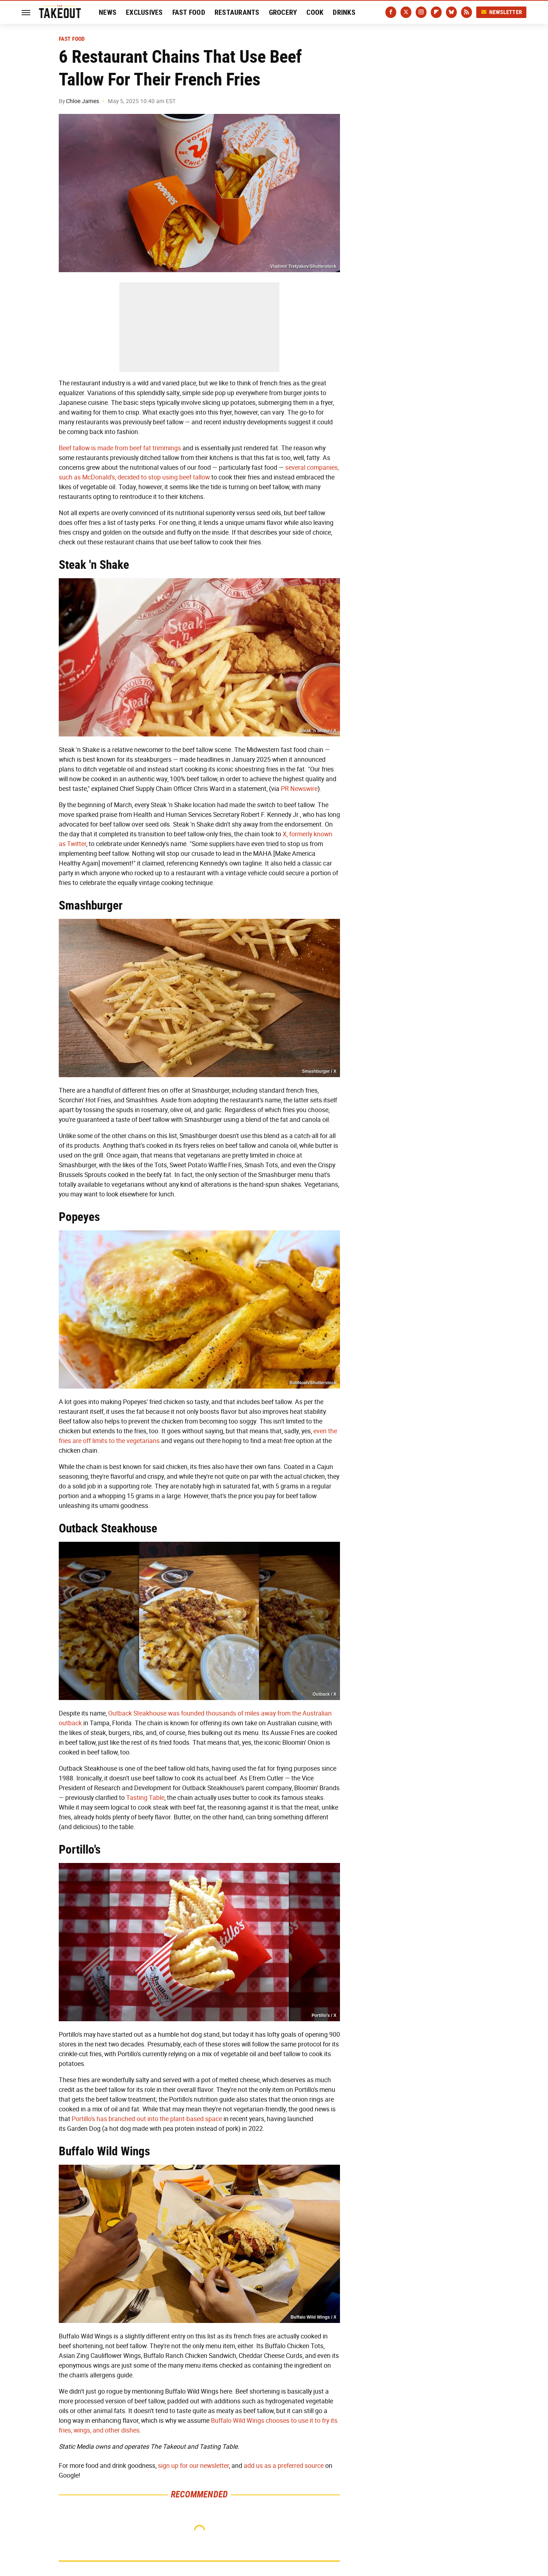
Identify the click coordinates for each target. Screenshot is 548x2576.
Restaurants (237, 12)
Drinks (344, 12)
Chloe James (82, 101)
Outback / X (324, 1694)
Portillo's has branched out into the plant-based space (147, 2119)
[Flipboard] (436, 12)
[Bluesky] (451, 12)
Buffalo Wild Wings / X (313, 2317)
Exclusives (144, 12)
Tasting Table (145, 1798)
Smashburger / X (319, 1071)
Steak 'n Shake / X (318, 731)
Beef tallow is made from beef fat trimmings (120, 448)
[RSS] (466, 12)
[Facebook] (390, 12)
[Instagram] (421, 12)
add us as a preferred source (284, 2466)
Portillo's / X (323, 2015)
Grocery (283, 12)
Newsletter (501, 12)
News (107, 12)
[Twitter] (406, 12)
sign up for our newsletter (193, 2466)
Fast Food (188, 12)
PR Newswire (299, 789)
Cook (314, 12)
